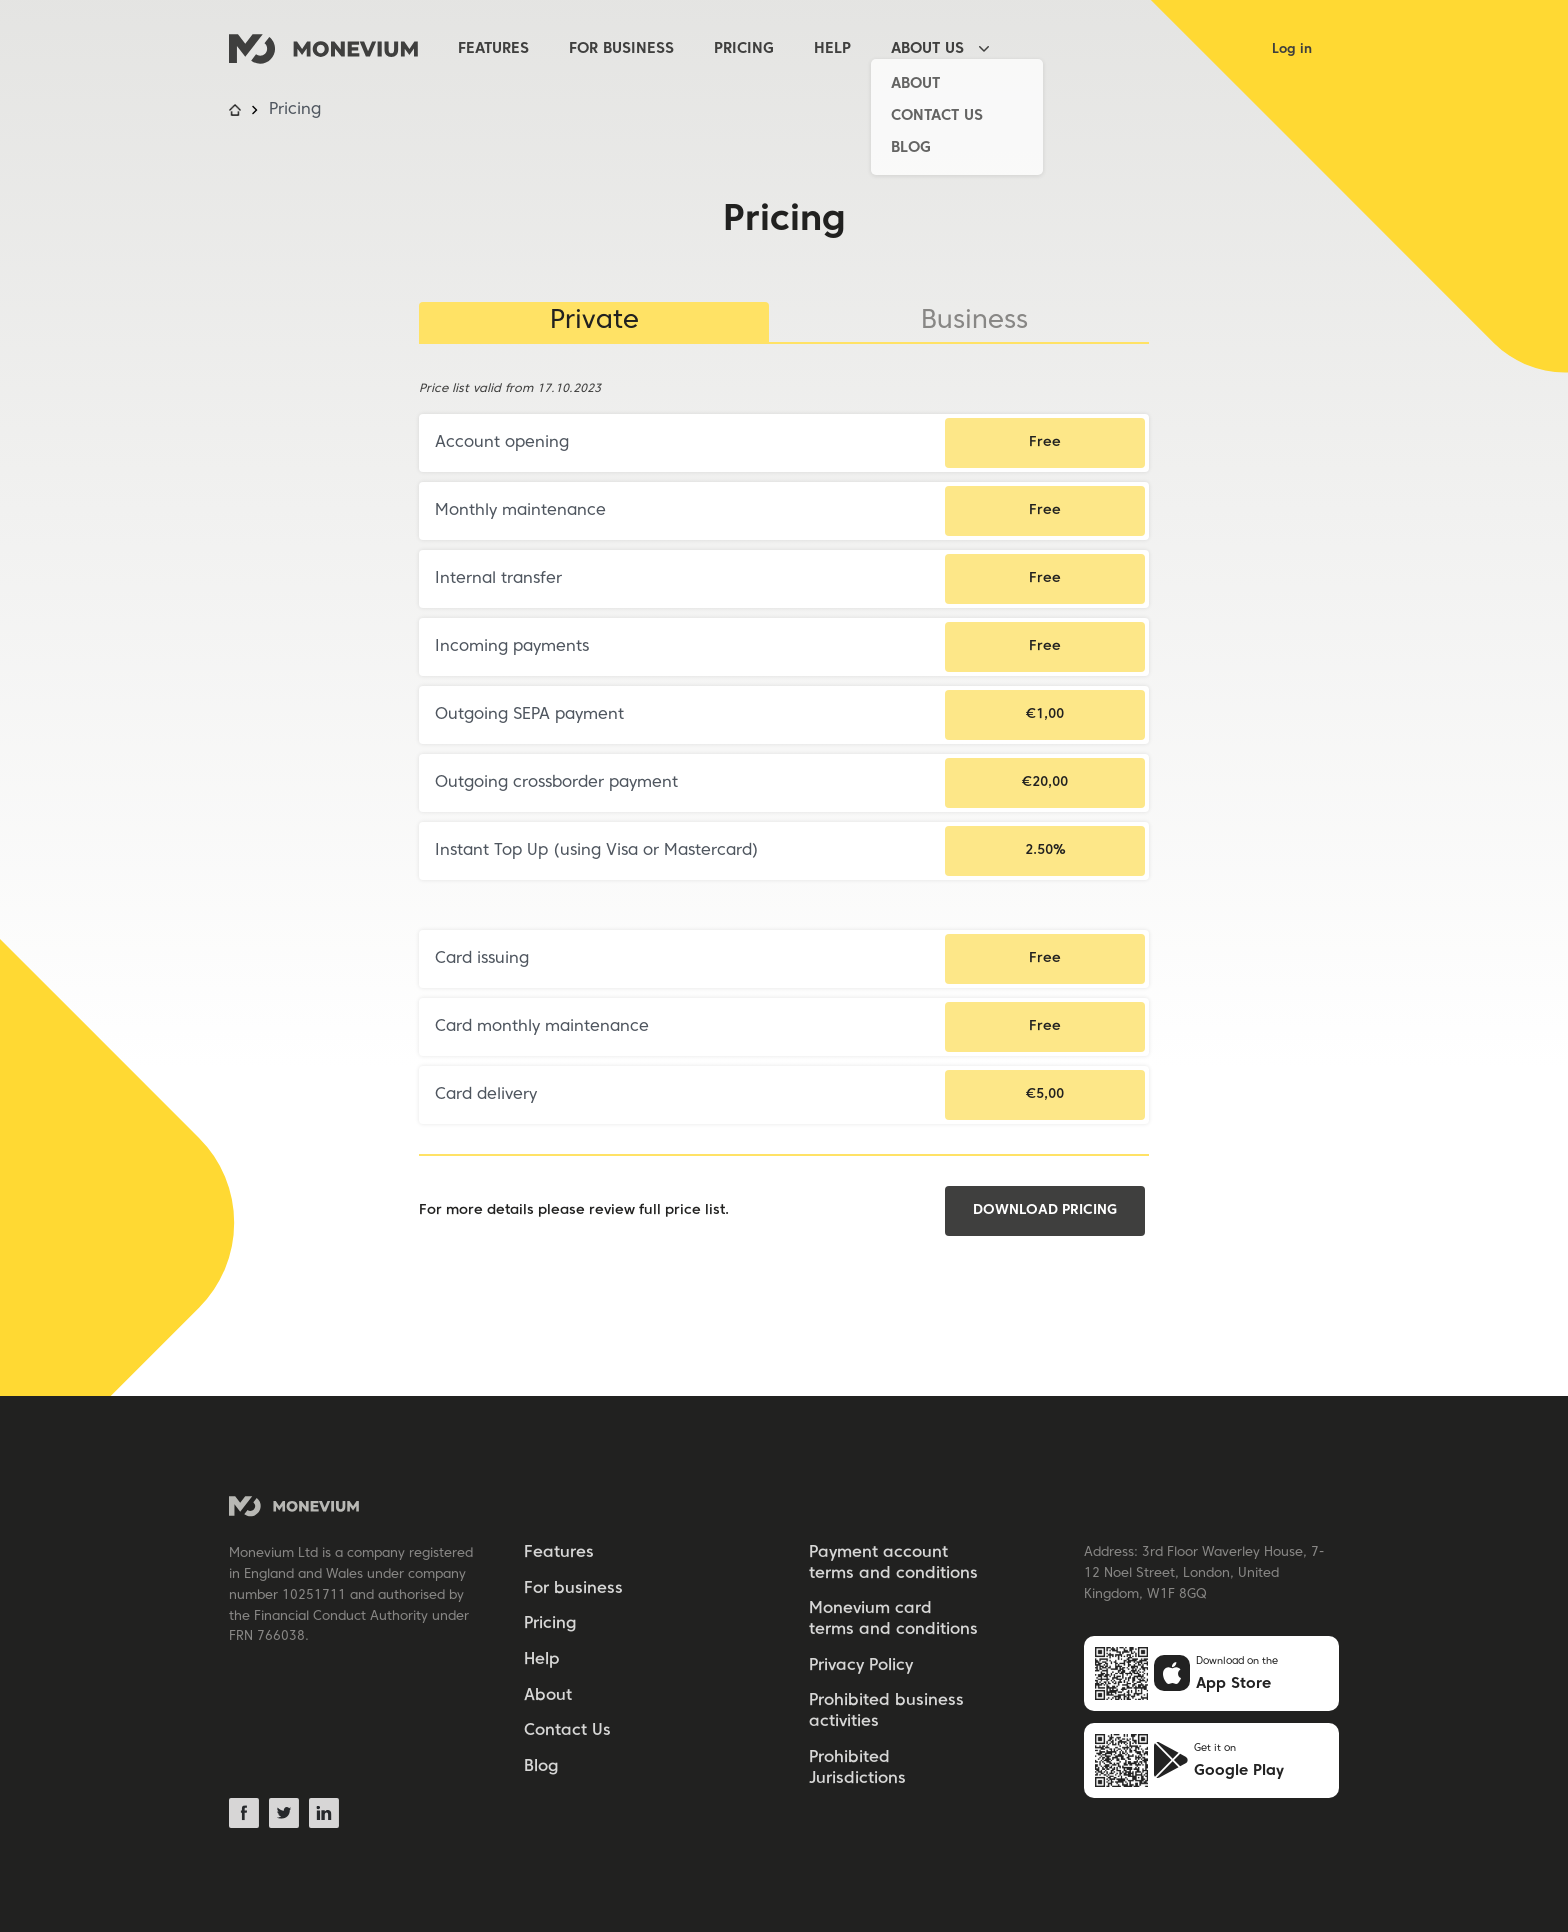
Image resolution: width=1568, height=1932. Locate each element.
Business (974, 321)
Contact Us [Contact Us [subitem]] (567, 1731)
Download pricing (1045, 1210)
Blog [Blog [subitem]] (541, 1767)
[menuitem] (513, 50)
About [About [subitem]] (548, 1696)
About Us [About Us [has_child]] (927, 49)
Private (594, 321)
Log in (1292, 50)
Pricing (744, 49)
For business (621, 49)
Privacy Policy (861, 1666)
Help (832, 49)
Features (493, 49)
